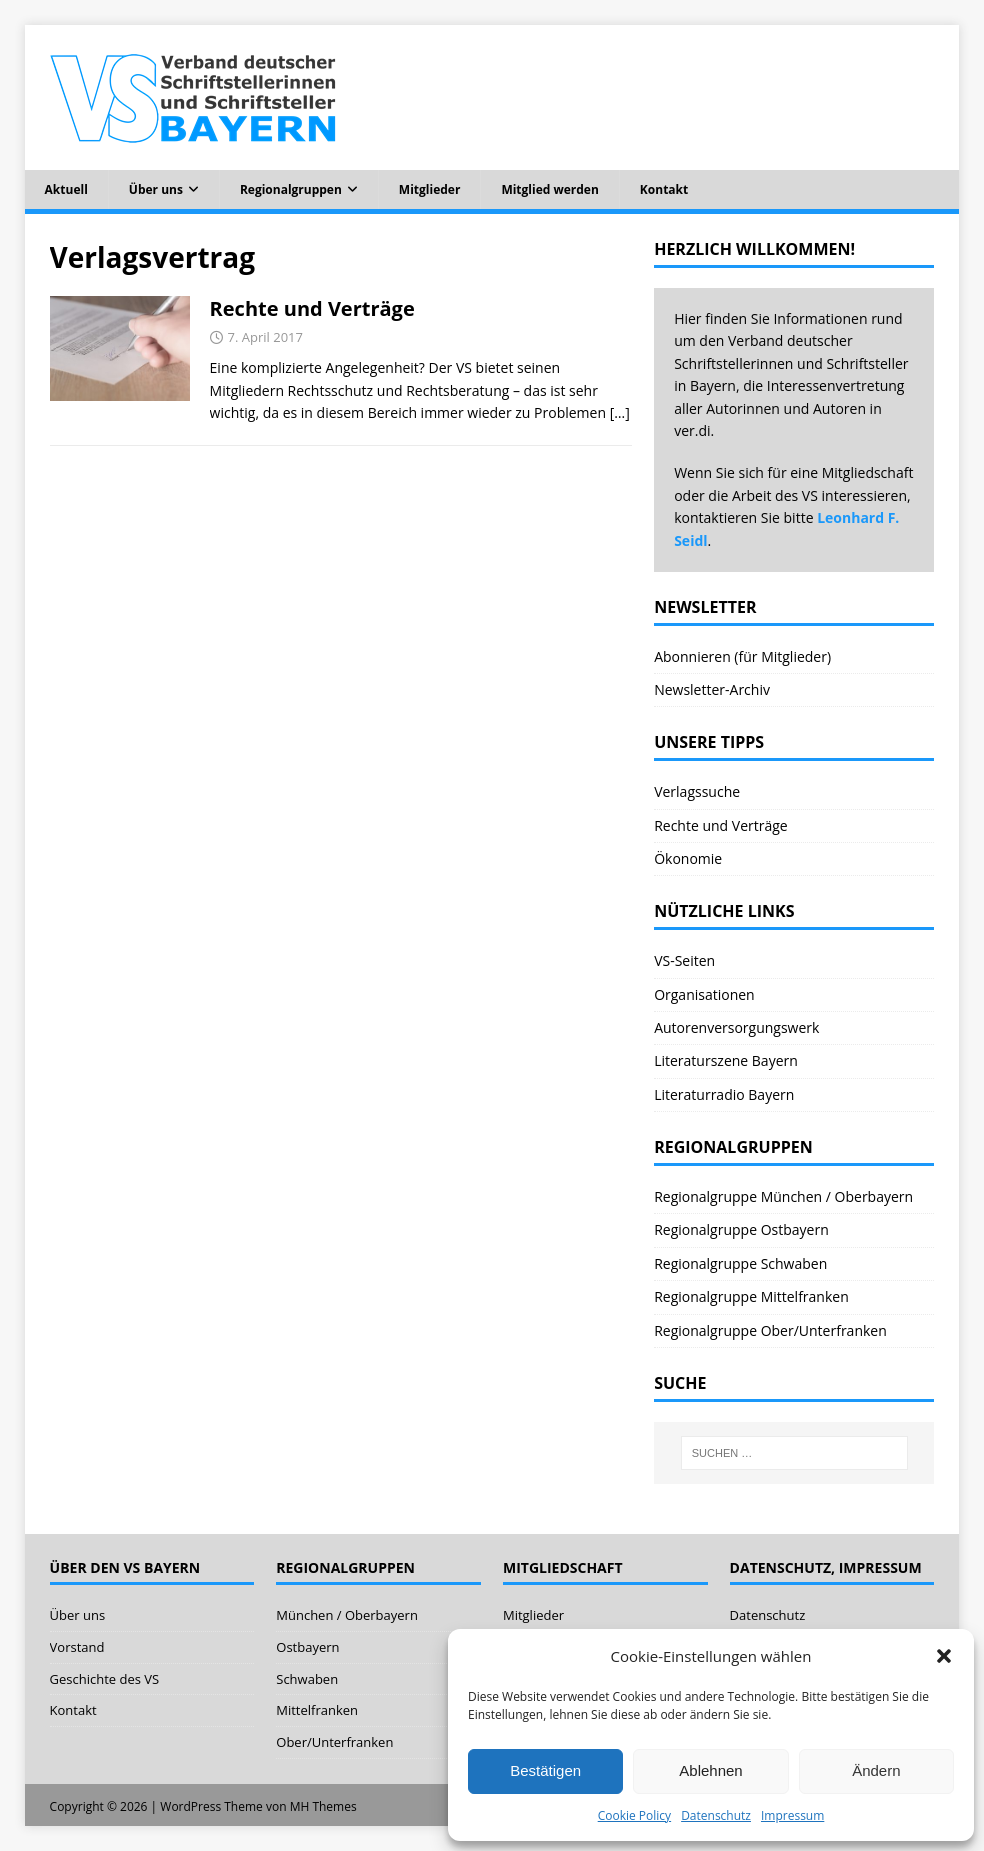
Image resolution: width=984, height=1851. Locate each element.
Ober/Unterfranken (334, 1742)
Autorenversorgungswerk (736, 1027)
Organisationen (704, 994)
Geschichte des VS (105, 1679)
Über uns (156, 189)
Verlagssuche (697, 791)
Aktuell (66, 189)
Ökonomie (688, 858)
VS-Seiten (684, 960)
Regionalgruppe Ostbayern (741, 1229)
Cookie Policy (634, 1815)
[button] (944, 1656)
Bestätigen (545, 1770)
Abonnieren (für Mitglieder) (742, 656)
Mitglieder (430, 189)
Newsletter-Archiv (712, 689)
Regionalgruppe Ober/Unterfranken (770, 1330)
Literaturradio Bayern (724, 1094)
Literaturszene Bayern (726, 1060)
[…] (620, 412)
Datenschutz (716, 1815)
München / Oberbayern (347, 1615)
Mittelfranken (317, 1710)
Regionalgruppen (291, 189)
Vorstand (77, 1647)
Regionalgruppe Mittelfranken (751, 1296)
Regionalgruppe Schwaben (740, 1263)
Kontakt (664, 189)
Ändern (876, 1770)
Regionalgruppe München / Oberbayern (783, 1196)
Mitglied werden (549, 189)
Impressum (792, 1815)
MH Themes (323, 1806)
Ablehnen (710, 1770)
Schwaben (307, 1679)
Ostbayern (307, 1647)
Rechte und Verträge (312, 308)
